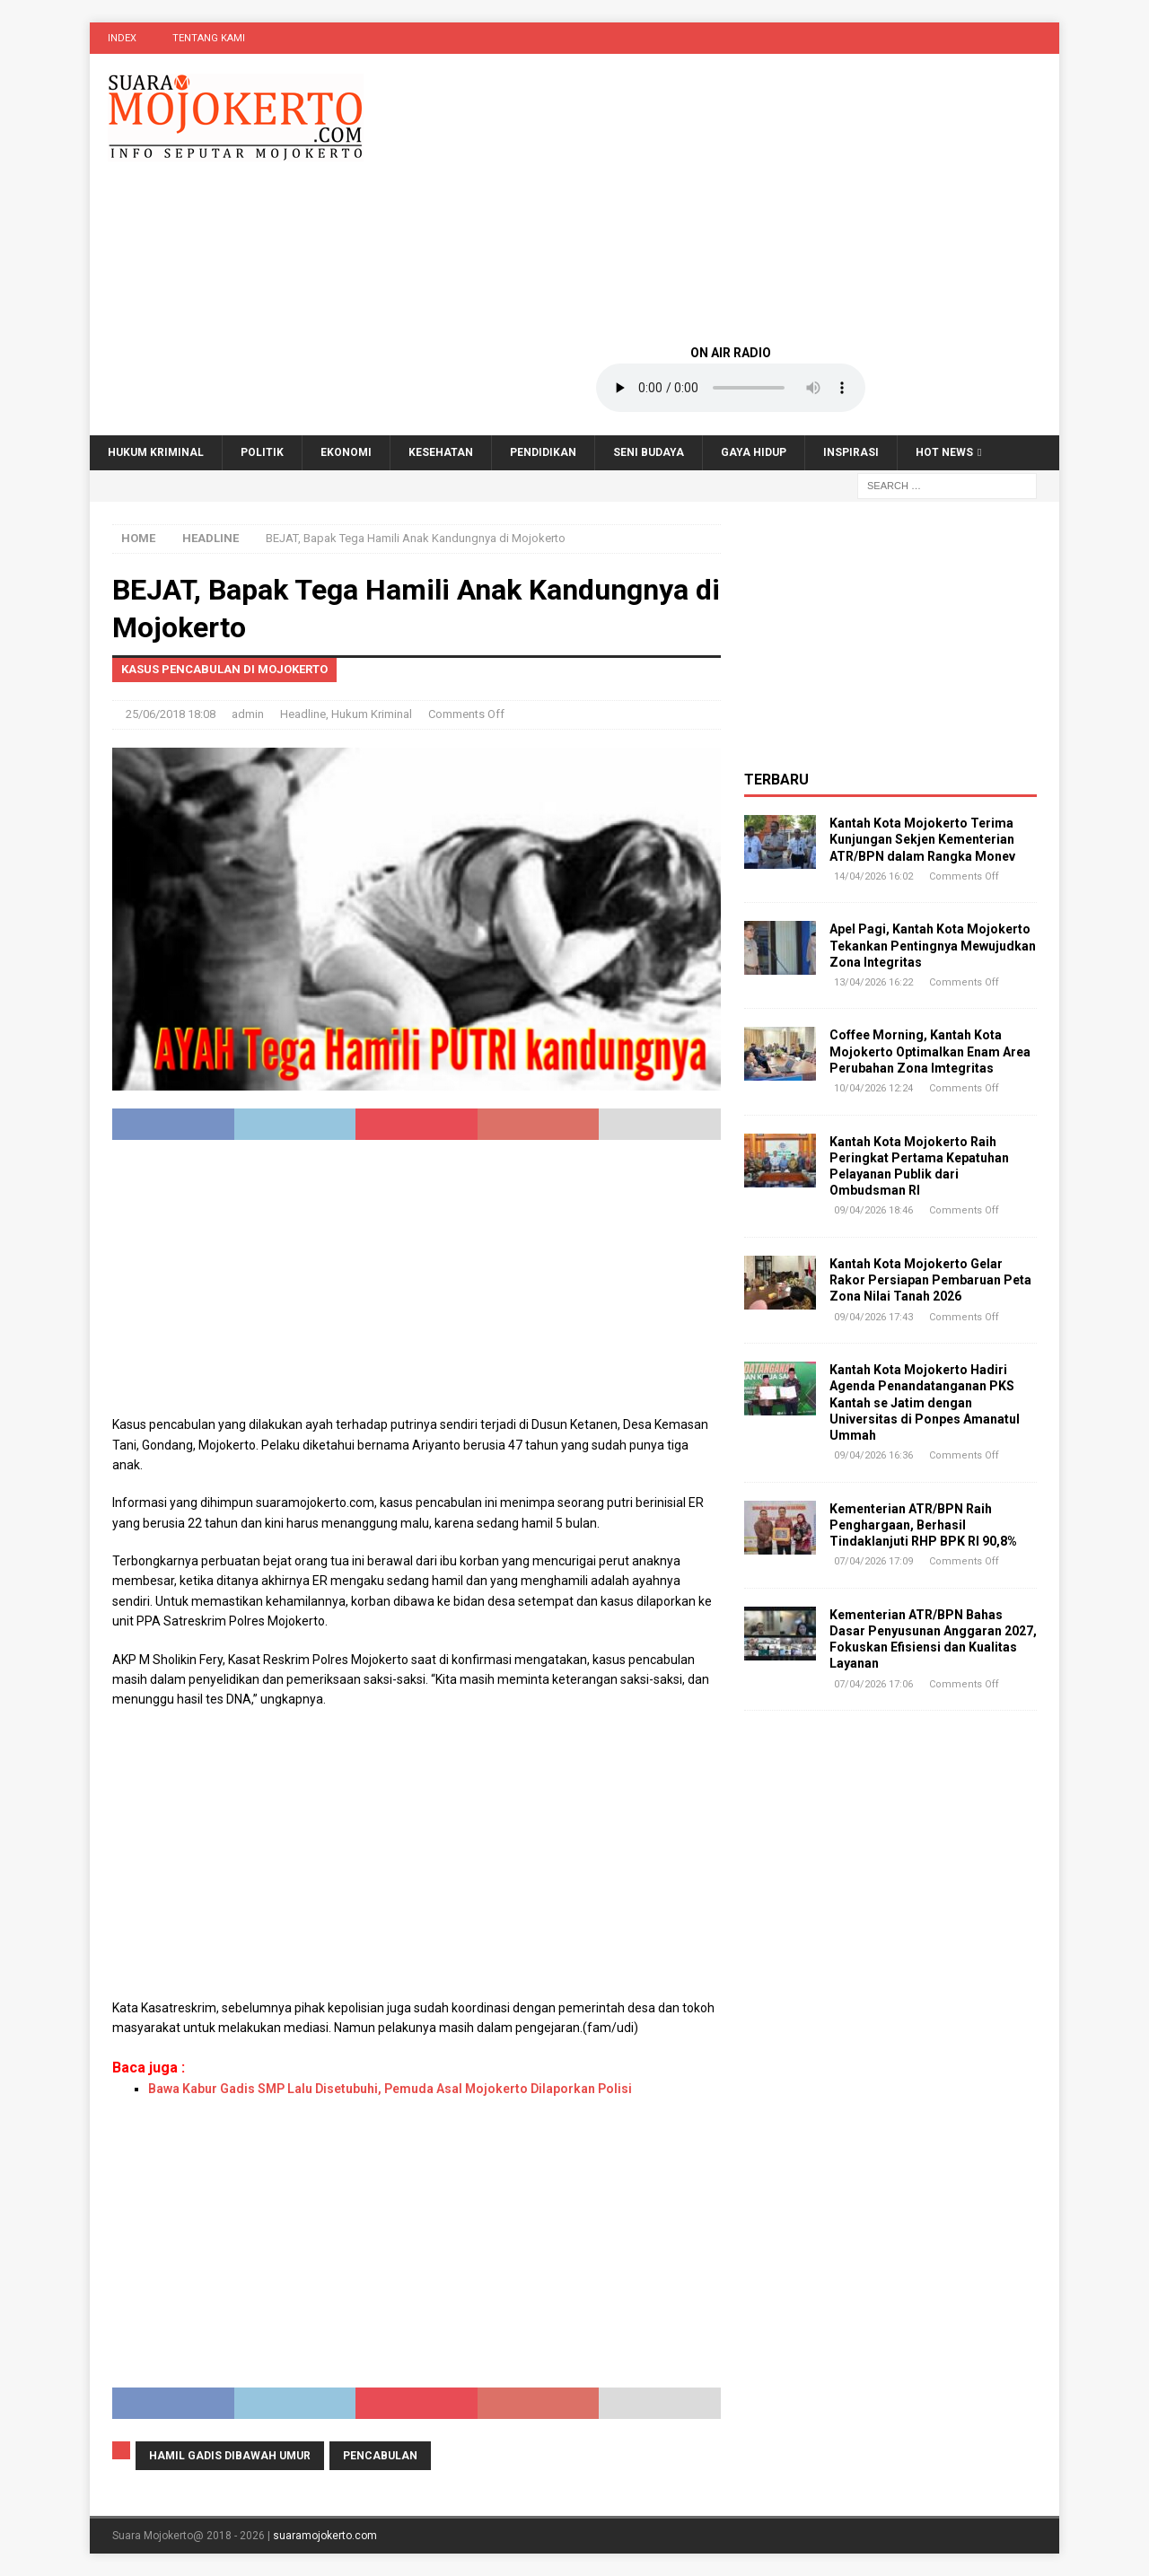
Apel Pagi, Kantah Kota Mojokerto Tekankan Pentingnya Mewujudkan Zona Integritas (932, 945)
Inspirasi (851, 452)
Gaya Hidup (753, 452)
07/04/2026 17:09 (873, 1561)
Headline (303, 714)
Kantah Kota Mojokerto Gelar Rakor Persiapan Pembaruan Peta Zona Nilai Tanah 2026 (930, 1280)
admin (248, 714)
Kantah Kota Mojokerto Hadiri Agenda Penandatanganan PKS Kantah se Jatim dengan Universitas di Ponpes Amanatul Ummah (924, 1402)
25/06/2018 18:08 (170, 714)
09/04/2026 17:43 (873, 1317)
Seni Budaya (648, 452)
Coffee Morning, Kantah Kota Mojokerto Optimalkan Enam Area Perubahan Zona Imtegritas (930, 1051)
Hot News (944, 452)
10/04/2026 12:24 (873, 1088)
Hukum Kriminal (156, 452)
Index (122, 38)
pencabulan (380, 2455)
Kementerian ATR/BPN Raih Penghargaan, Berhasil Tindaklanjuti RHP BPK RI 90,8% (923, 1525)
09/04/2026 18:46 (873, 1210)
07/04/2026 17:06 (873, 1684)
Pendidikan (543, 452)
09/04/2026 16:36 (873, 1455)
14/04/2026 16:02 (873, 876)
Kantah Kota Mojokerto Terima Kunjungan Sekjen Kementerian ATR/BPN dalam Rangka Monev (922, 839)
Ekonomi (346, 452)
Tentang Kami (208, 38)
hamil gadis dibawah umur (230, 2455)
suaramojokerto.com (325, 2535)
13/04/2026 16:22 (873, 982)
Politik (262, 452)
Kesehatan (440, 452)
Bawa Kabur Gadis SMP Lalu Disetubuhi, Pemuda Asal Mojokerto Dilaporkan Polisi (390, 2088)
